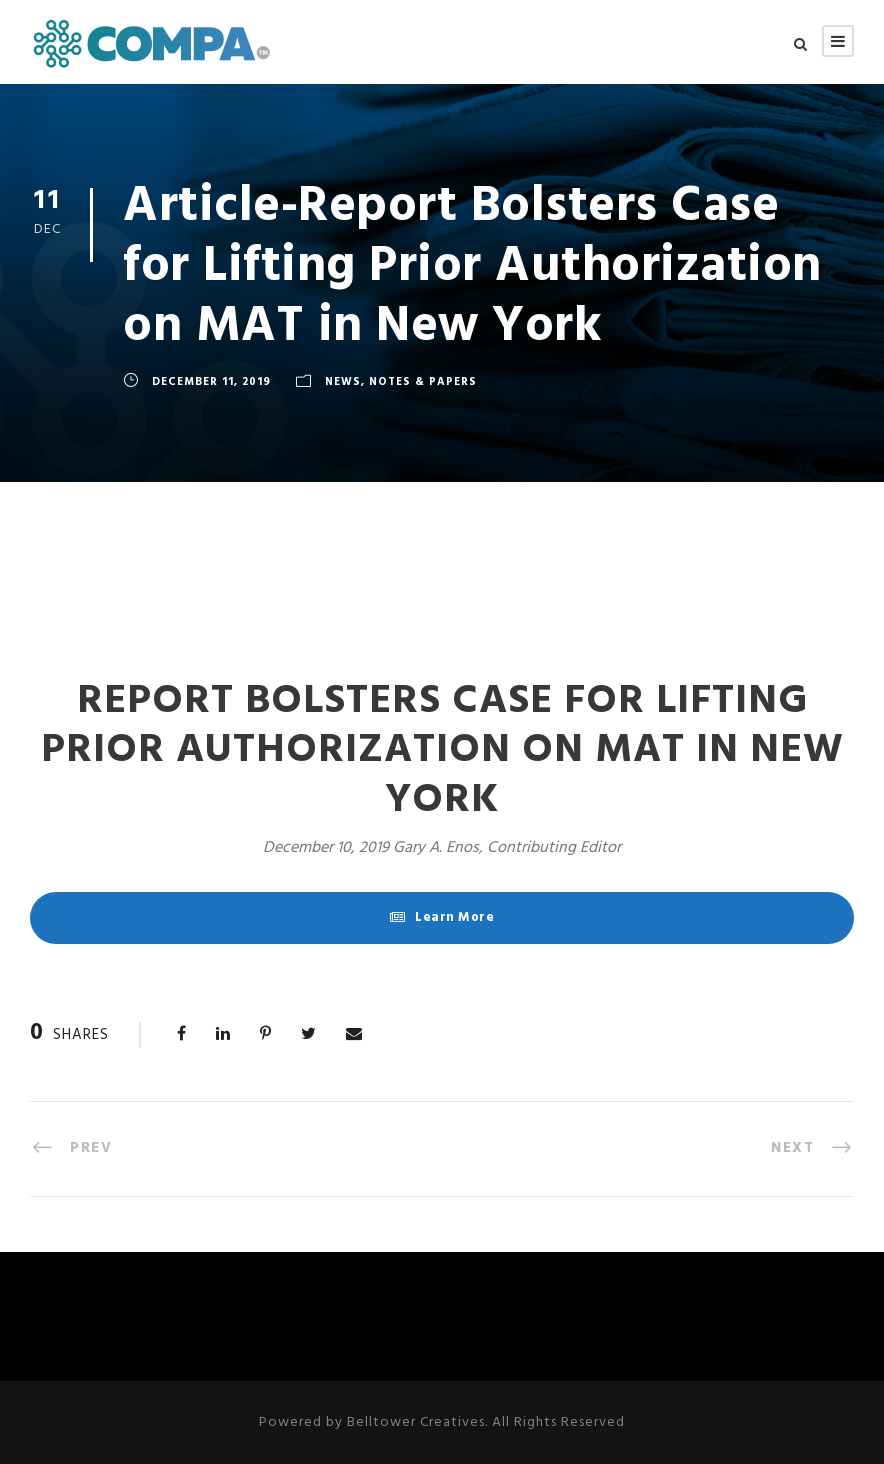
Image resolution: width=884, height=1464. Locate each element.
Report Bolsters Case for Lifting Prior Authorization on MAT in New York (442, 750)
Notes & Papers (423, 382)
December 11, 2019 (211, 382)
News (343, 382)
